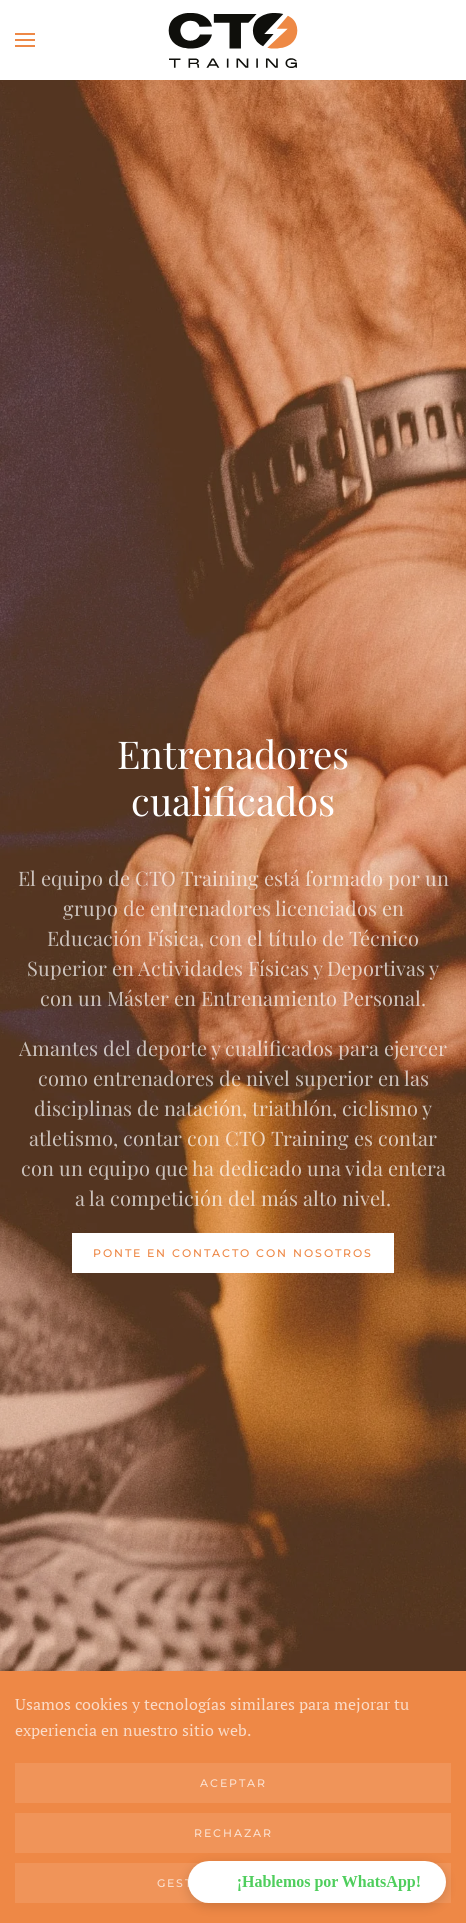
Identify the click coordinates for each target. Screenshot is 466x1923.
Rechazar (233, 1833)
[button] (25, 40)
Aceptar (233, 1783)
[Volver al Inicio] (233, 40)
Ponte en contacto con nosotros (233, 1253)
